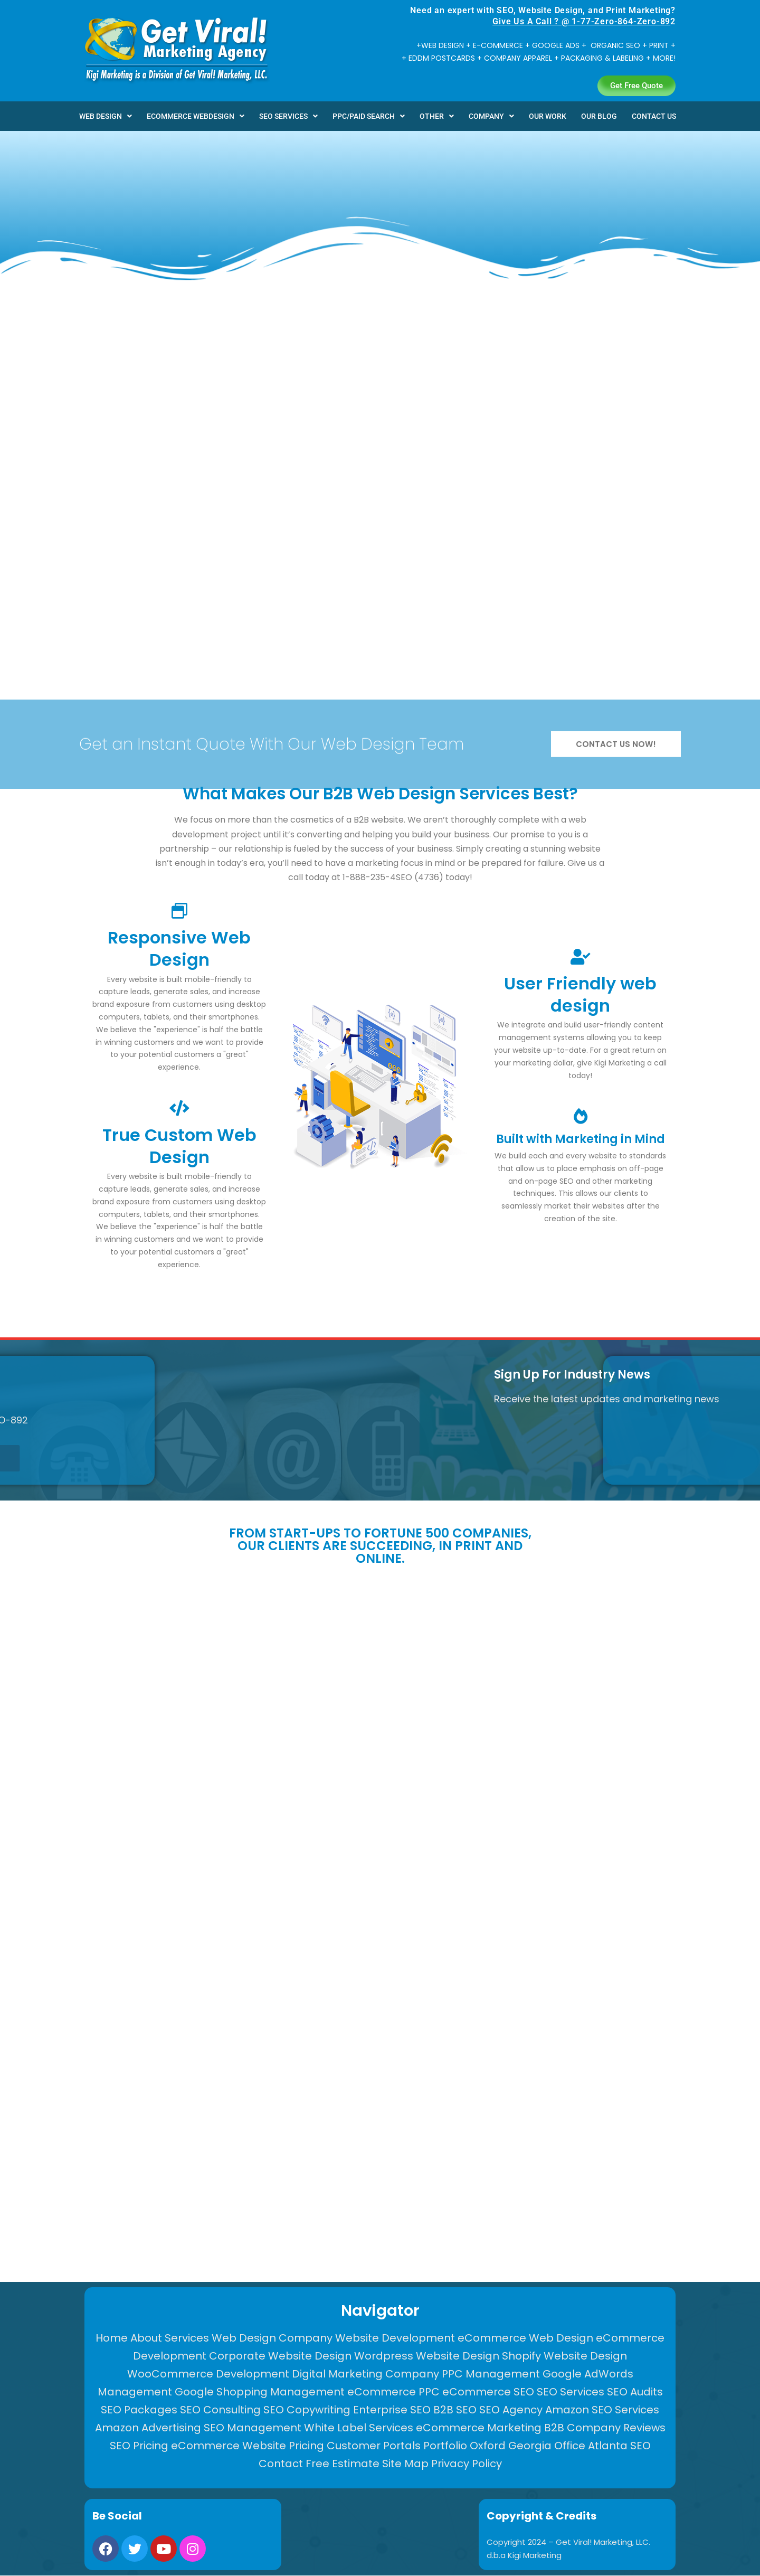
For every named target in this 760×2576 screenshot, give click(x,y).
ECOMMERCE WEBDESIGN (195, 116)
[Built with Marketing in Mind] (580, 1116)
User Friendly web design (580, 994)
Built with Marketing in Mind (580, 1139)
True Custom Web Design (179, 1146)
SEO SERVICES (288, 116)
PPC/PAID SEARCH (368, 116)
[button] (105, 116)
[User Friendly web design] (580, 957)
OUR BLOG (599, 116)
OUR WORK (547, 116)
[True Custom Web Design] (179, 1108)
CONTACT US (654, 116)
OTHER (437, 116)
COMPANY (491, 116)
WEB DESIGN (105, 116)
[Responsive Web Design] (179, 911)
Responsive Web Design (179, 948)
